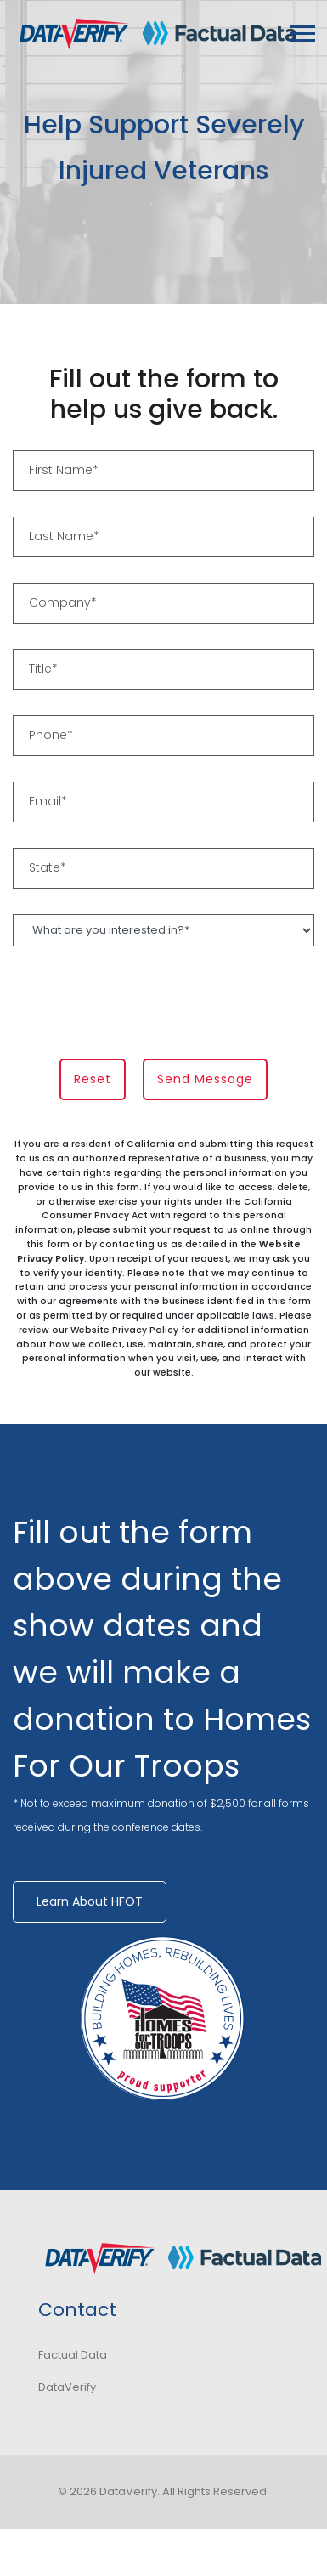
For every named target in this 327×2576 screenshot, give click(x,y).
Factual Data (72, 2355)
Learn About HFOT (90, 1901)
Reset (92, 1079)
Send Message (205, 1079)
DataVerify (67, 2387)
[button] (301, 30)
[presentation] (142, 1005)
